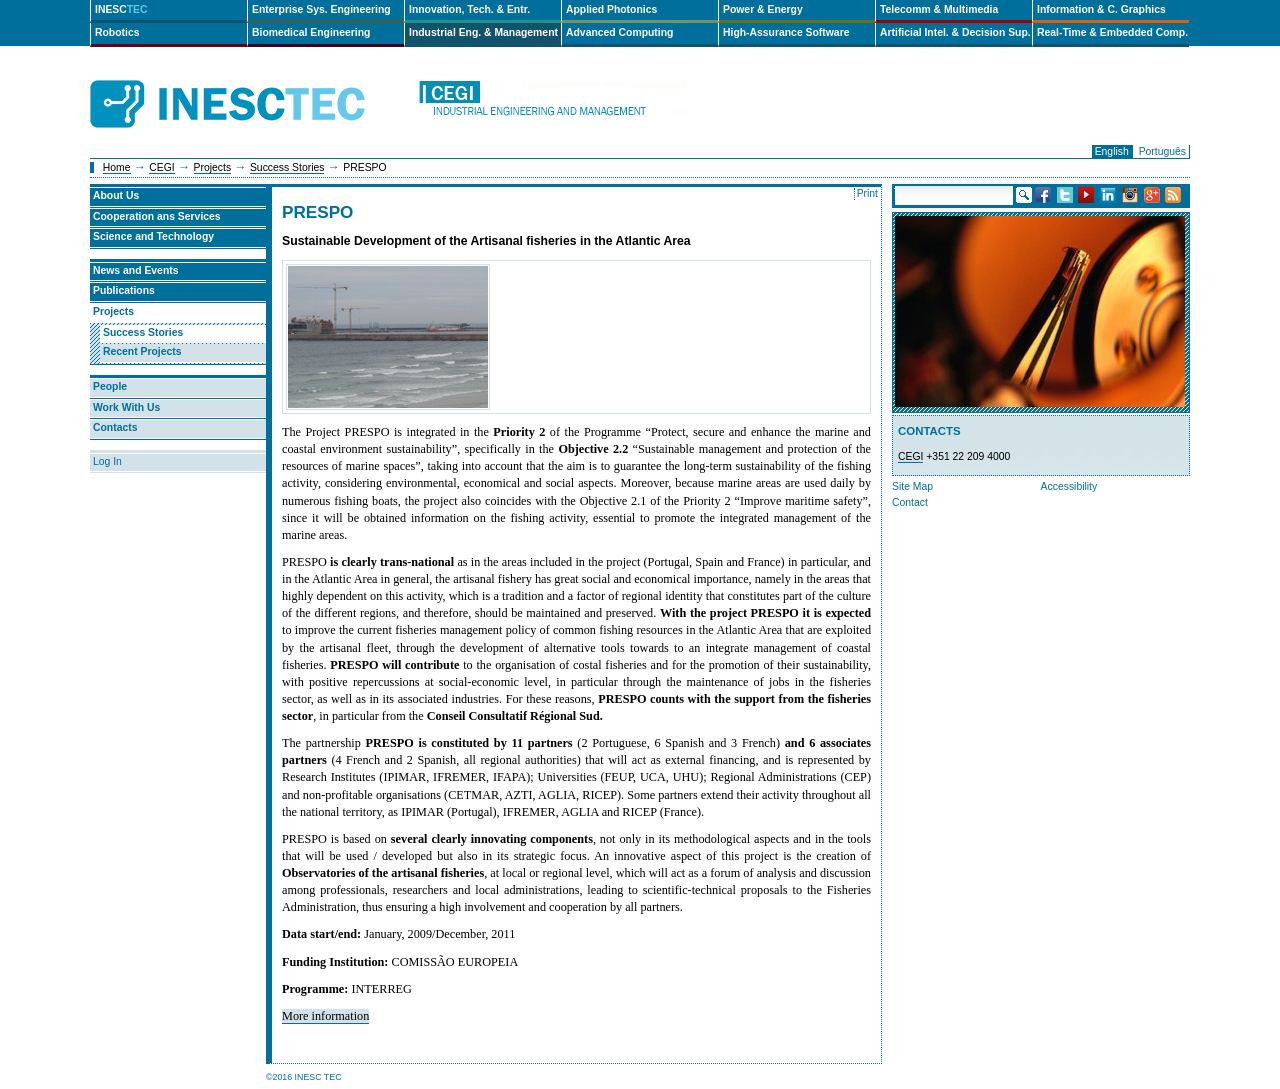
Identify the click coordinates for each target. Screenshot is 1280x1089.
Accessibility (1069, 486)
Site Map (912, 486)
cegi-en (552, 104)
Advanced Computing (619, 32)
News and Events (135, 270)
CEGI (161, 167)
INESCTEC (250, 82)
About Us (116, 195)
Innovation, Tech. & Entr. (469, 9)
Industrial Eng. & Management (483, 32)
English (1112, 151)
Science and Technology (153, 236)
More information (325, 1016)
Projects (213, 167)
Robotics (117, 32)
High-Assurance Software (786, 32)
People (110, 386)
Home (117, 167)
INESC (121, 9)
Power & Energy (763, 9)
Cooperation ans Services (157, 216)
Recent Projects (142, 351)
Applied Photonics (611, 9)
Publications (124, 290)
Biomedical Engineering (311, 32)
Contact (910, 502)
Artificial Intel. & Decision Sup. (955, 32)
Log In (107, 461)
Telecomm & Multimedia (939, 9)
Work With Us (126, 407)
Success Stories (287, 167)
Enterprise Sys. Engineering (321, 9)
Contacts (115, 427)
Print (867, 193)
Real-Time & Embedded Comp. (1112, 32)
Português (1162, 151)
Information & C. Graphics (1101, 9)
